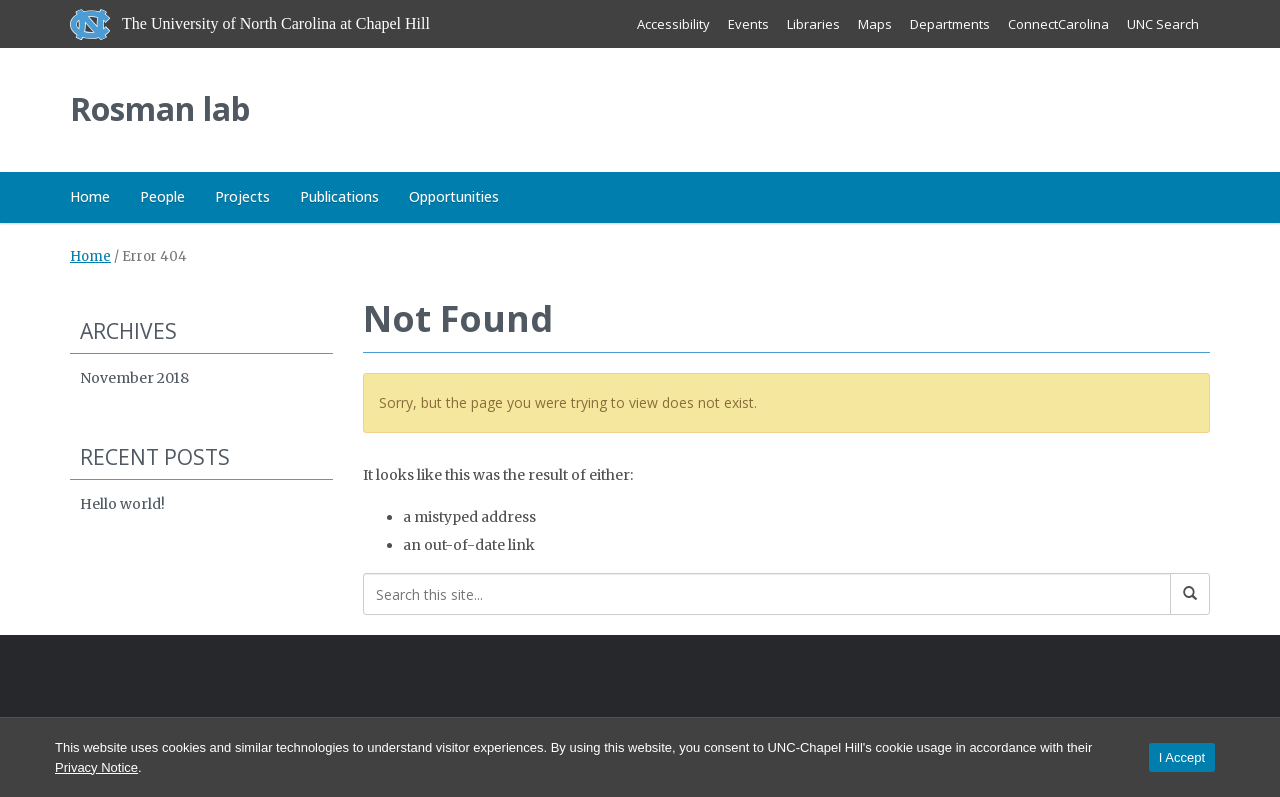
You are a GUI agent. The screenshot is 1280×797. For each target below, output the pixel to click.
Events (748, 24)
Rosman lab (160, 108)
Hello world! (122, 504)
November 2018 (134, 378)
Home (90, 196)
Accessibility (673, 24)
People (162, 196)
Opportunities (454, 196)
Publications (339, 196)
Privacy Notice (96, 767)
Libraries (813, 24)
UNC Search (1163, 24)
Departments (950, 24)
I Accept (1182, 757)
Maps (875, 24)
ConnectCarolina (1058, 24)
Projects (242, 196)
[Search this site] (767, 594)
